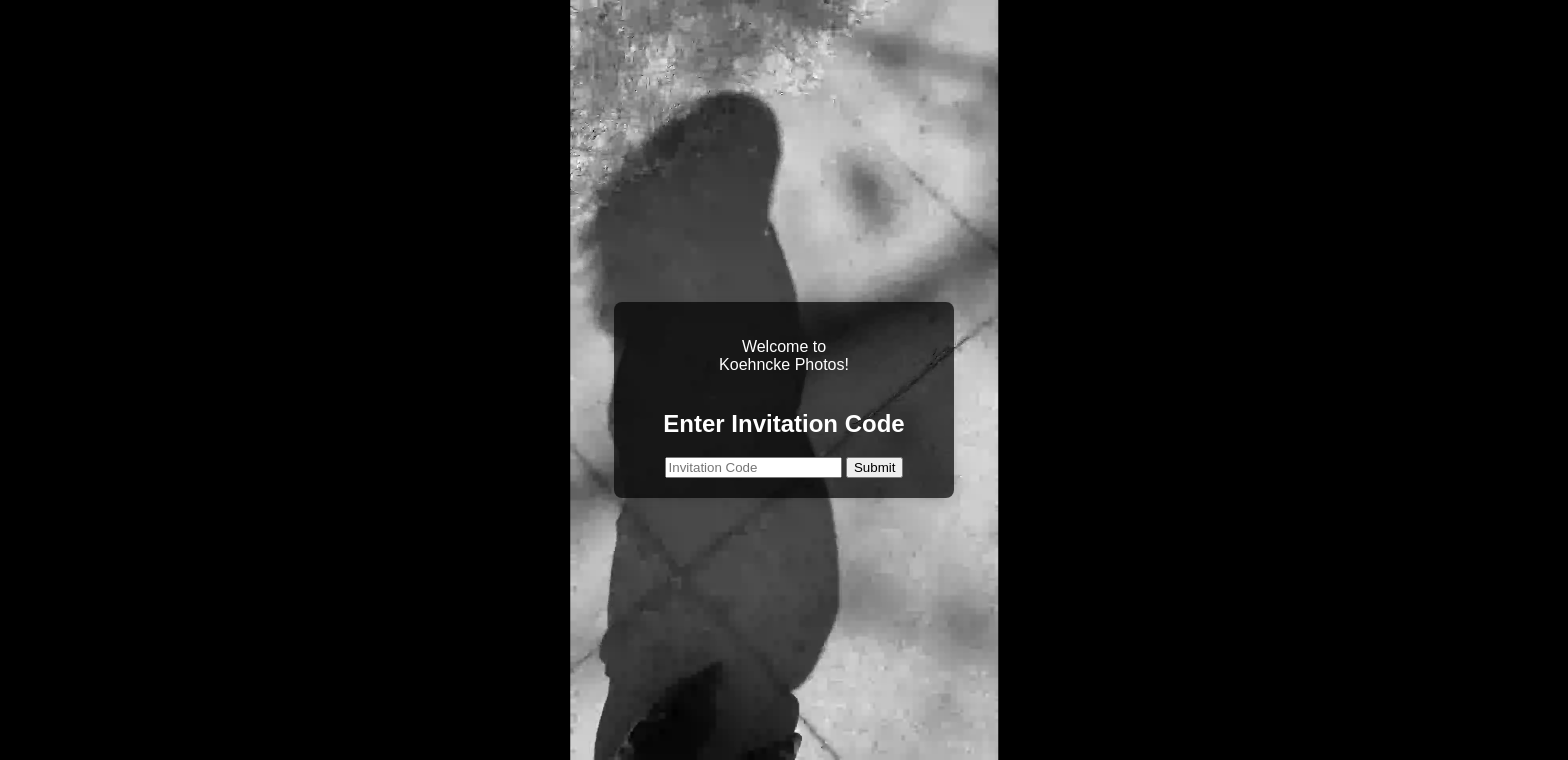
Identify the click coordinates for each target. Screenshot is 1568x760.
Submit (874, 467)
